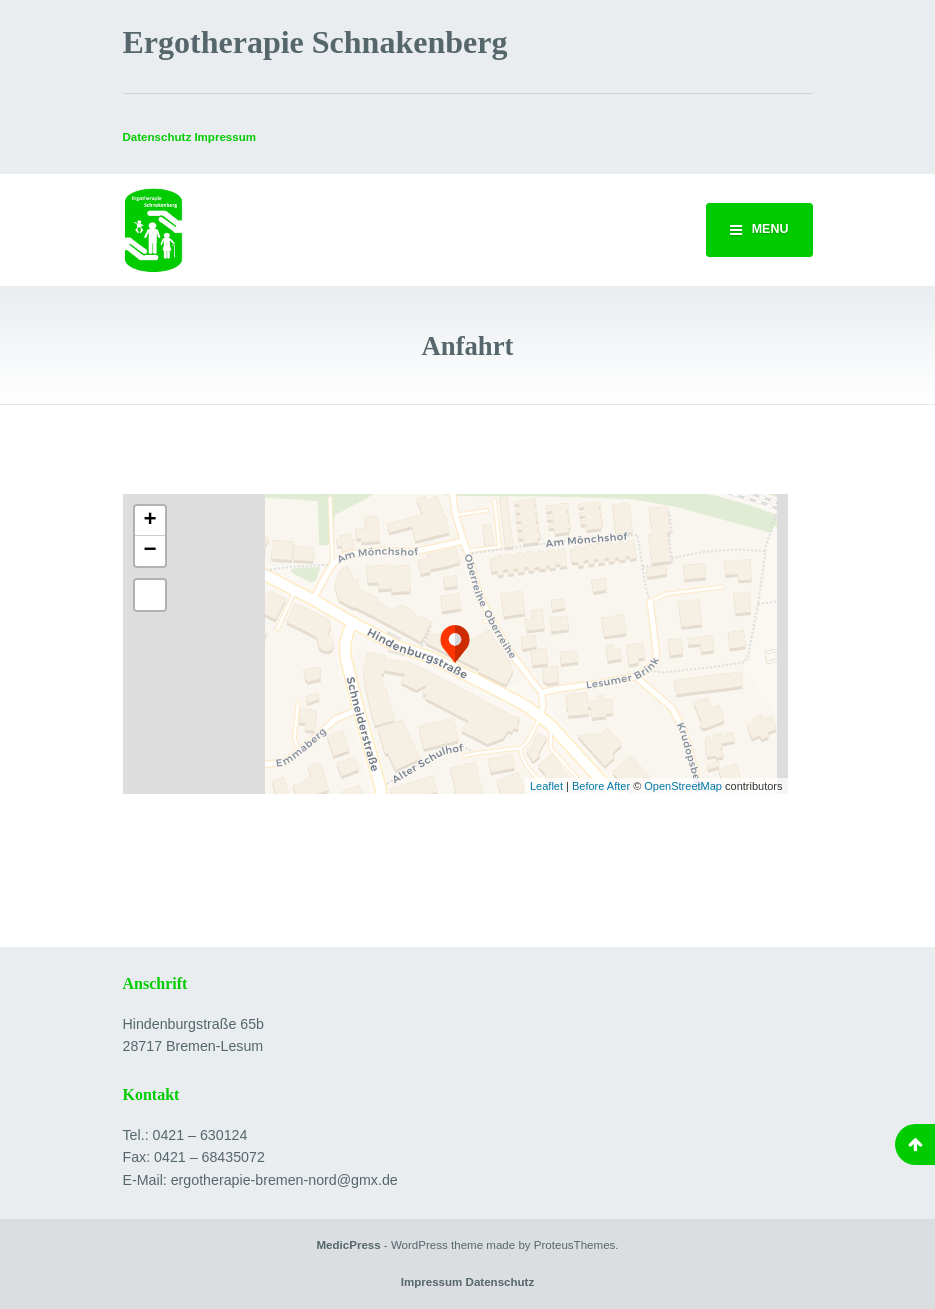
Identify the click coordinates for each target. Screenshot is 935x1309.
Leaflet (546, 786)
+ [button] (149, 521)
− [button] (149, 551)
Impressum (432, 1282)
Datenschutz (157, 137)
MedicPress (348, 1245)
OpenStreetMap (683, 786)
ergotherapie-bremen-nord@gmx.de (284, 1180)
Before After (602, 786)
